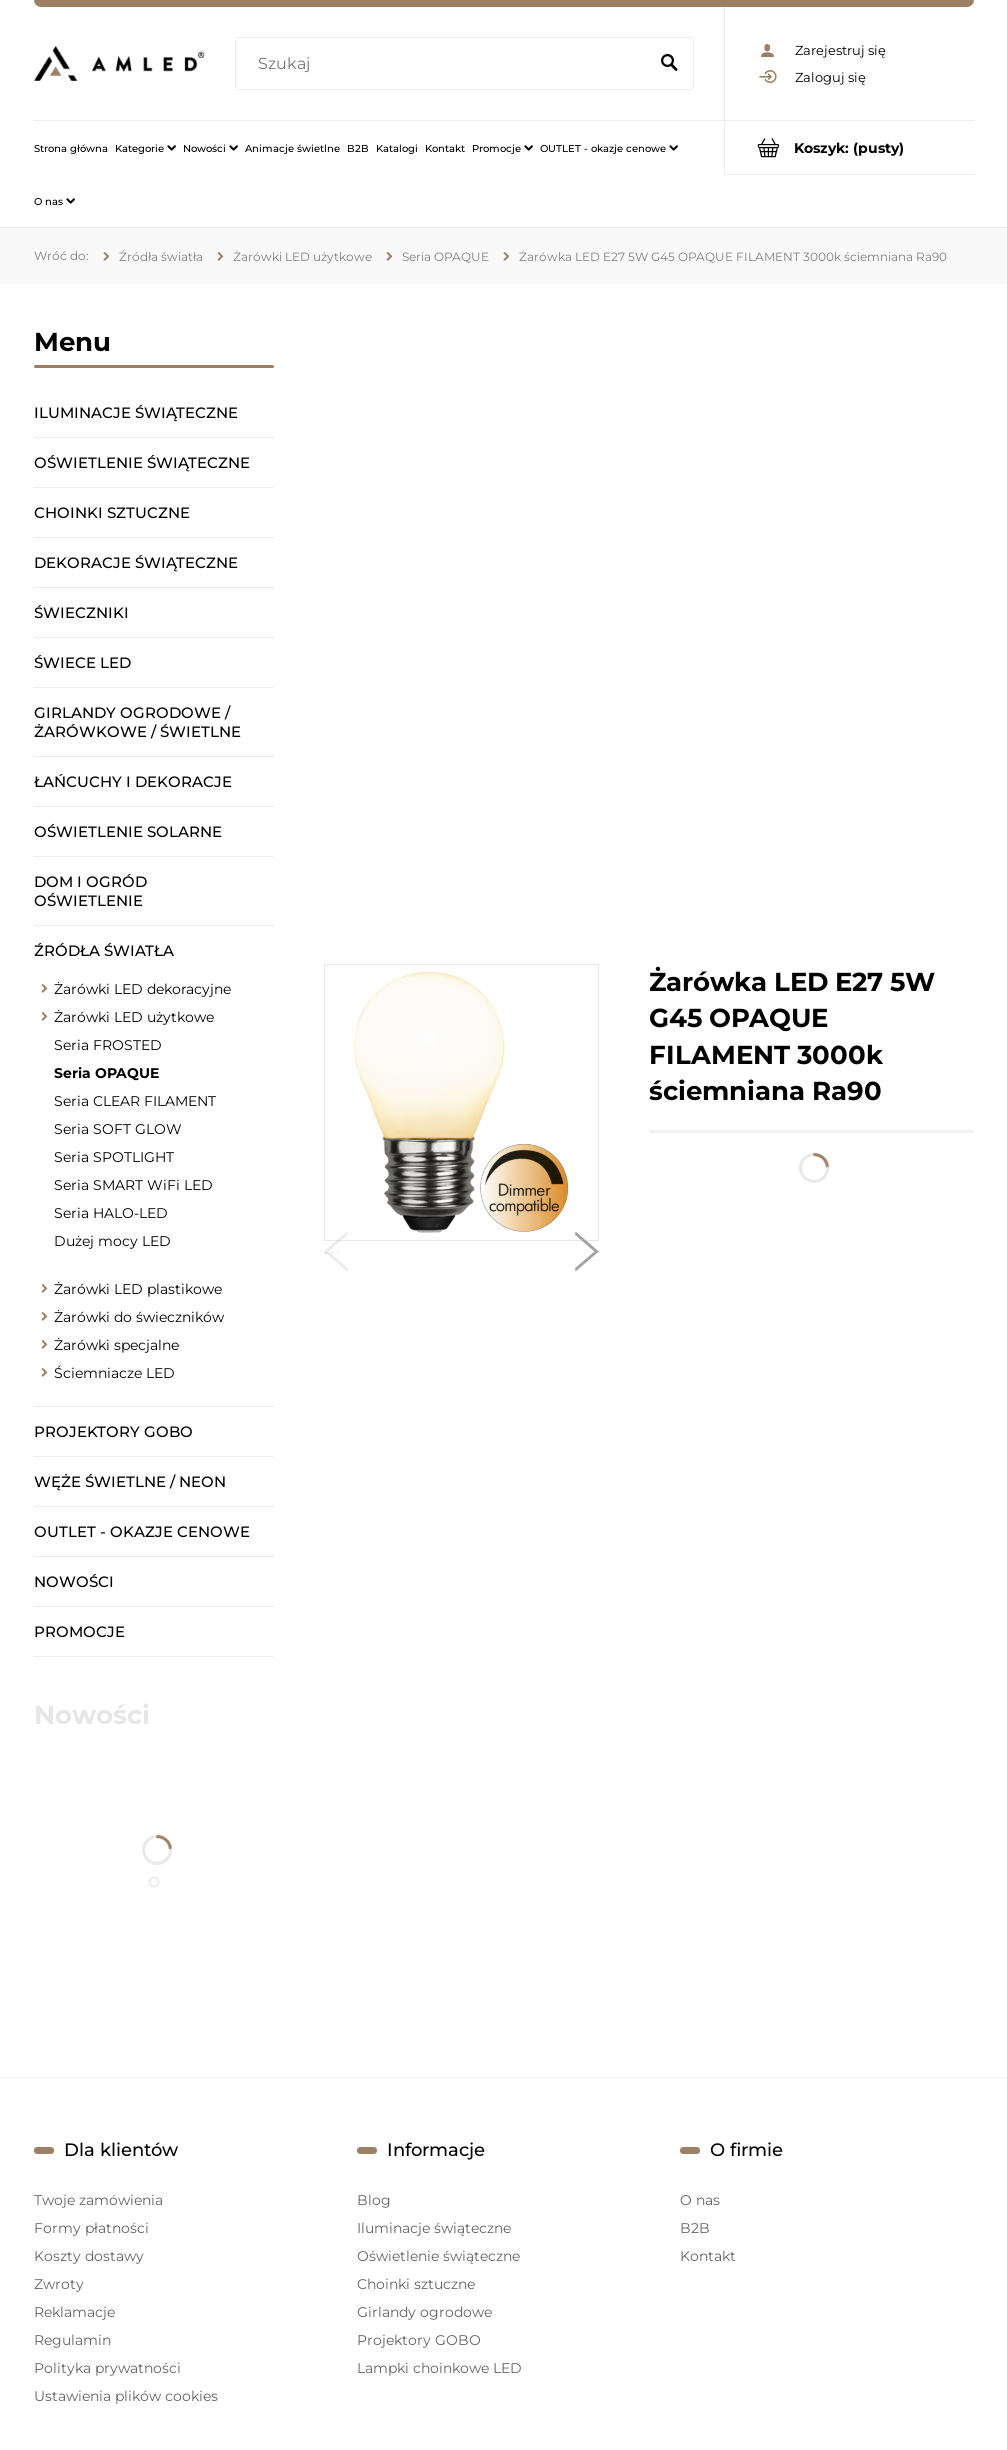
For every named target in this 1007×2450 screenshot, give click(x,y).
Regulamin (72, 2340)
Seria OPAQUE (106, 1073)
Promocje (79, 1631)
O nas (700, 2200)
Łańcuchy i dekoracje (133, 781)
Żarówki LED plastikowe (138, 1289)
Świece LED (82, 662)
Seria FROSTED (108, 1045)
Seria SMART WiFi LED (133, 1185)
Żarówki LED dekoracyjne (142, 989)
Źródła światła (104, 950)
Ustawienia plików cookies (126, 2396)
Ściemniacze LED (114, 1373)
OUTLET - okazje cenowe (142, 1531)
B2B (695, 2228)
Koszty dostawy (89, 2256)
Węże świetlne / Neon (130, 1481)
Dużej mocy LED (112, 1241)
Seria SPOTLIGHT (114, 1157)
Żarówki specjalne (116, 1345)
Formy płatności (91, 2228)
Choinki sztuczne (112, 512)
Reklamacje (74, 2312)
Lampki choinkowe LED (439, 2368)
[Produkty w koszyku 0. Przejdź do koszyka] (849, 147)
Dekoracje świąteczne (136, 562)
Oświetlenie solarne (128, 831)
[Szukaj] (670, 64)
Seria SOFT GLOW (118, 1129)
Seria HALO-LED (111, 1213)
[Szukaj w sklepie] (444, 64)
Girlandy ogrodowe (424, 2312)
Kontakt (708, 2256)
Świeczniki (81, 612)
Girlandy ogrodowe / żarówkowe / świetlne (137, 722)
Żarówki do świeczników (139, 1317)
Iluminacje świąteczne (136, 412)
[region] (649, 624)
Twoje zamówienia (98, 2200)
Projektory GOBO (113, 1431)
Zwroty (59, 2284)
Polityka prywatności (107, 2368)
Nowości (74, 1581)
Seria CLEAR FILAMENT (135, 1101)
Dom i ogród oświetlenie (90, 891)
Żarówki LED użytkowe (134, 1017)
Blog (374, 2200)
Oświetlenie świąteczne (142, 462)
